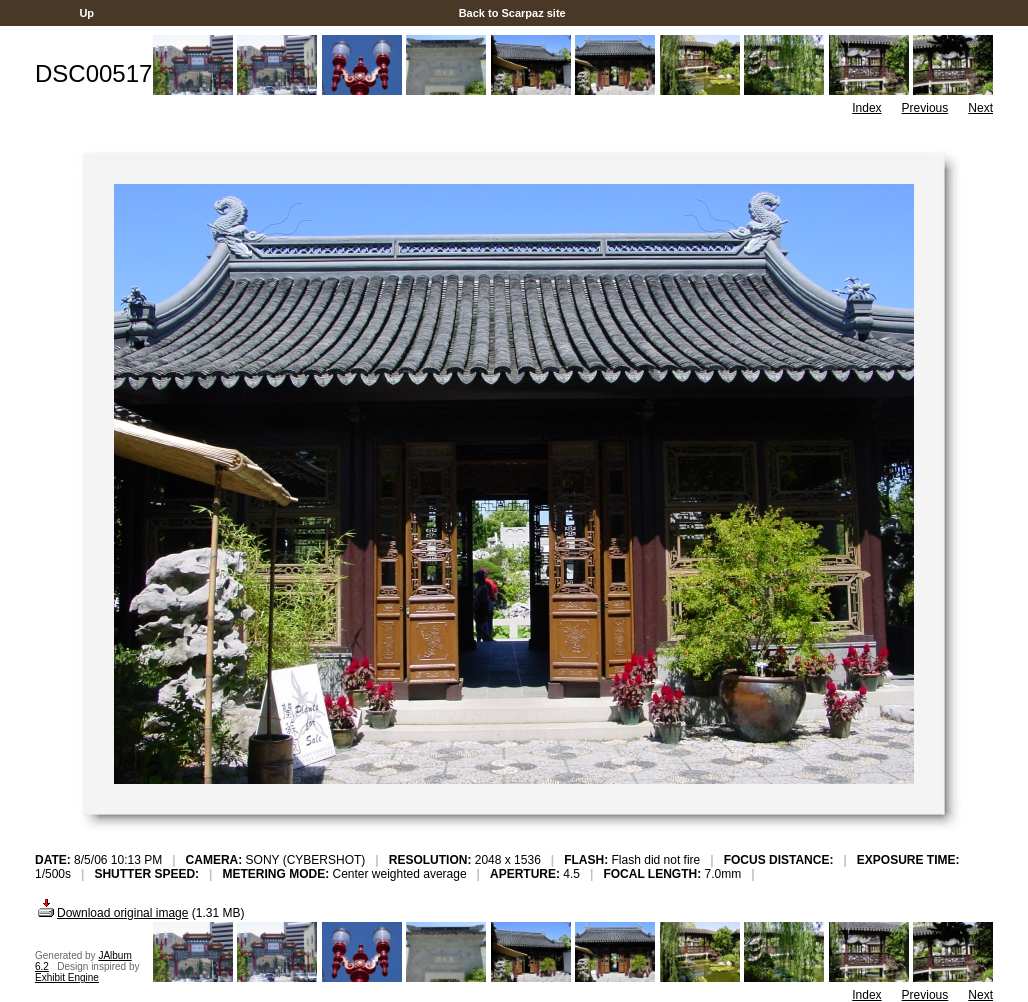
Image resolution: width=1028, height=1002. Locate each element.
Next (980, 108)
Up (86, 13)
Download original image (111, 913)
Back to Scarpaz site (512, 13)
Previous (925, 108)
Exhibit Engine (67, 977)
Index (866, 108)
